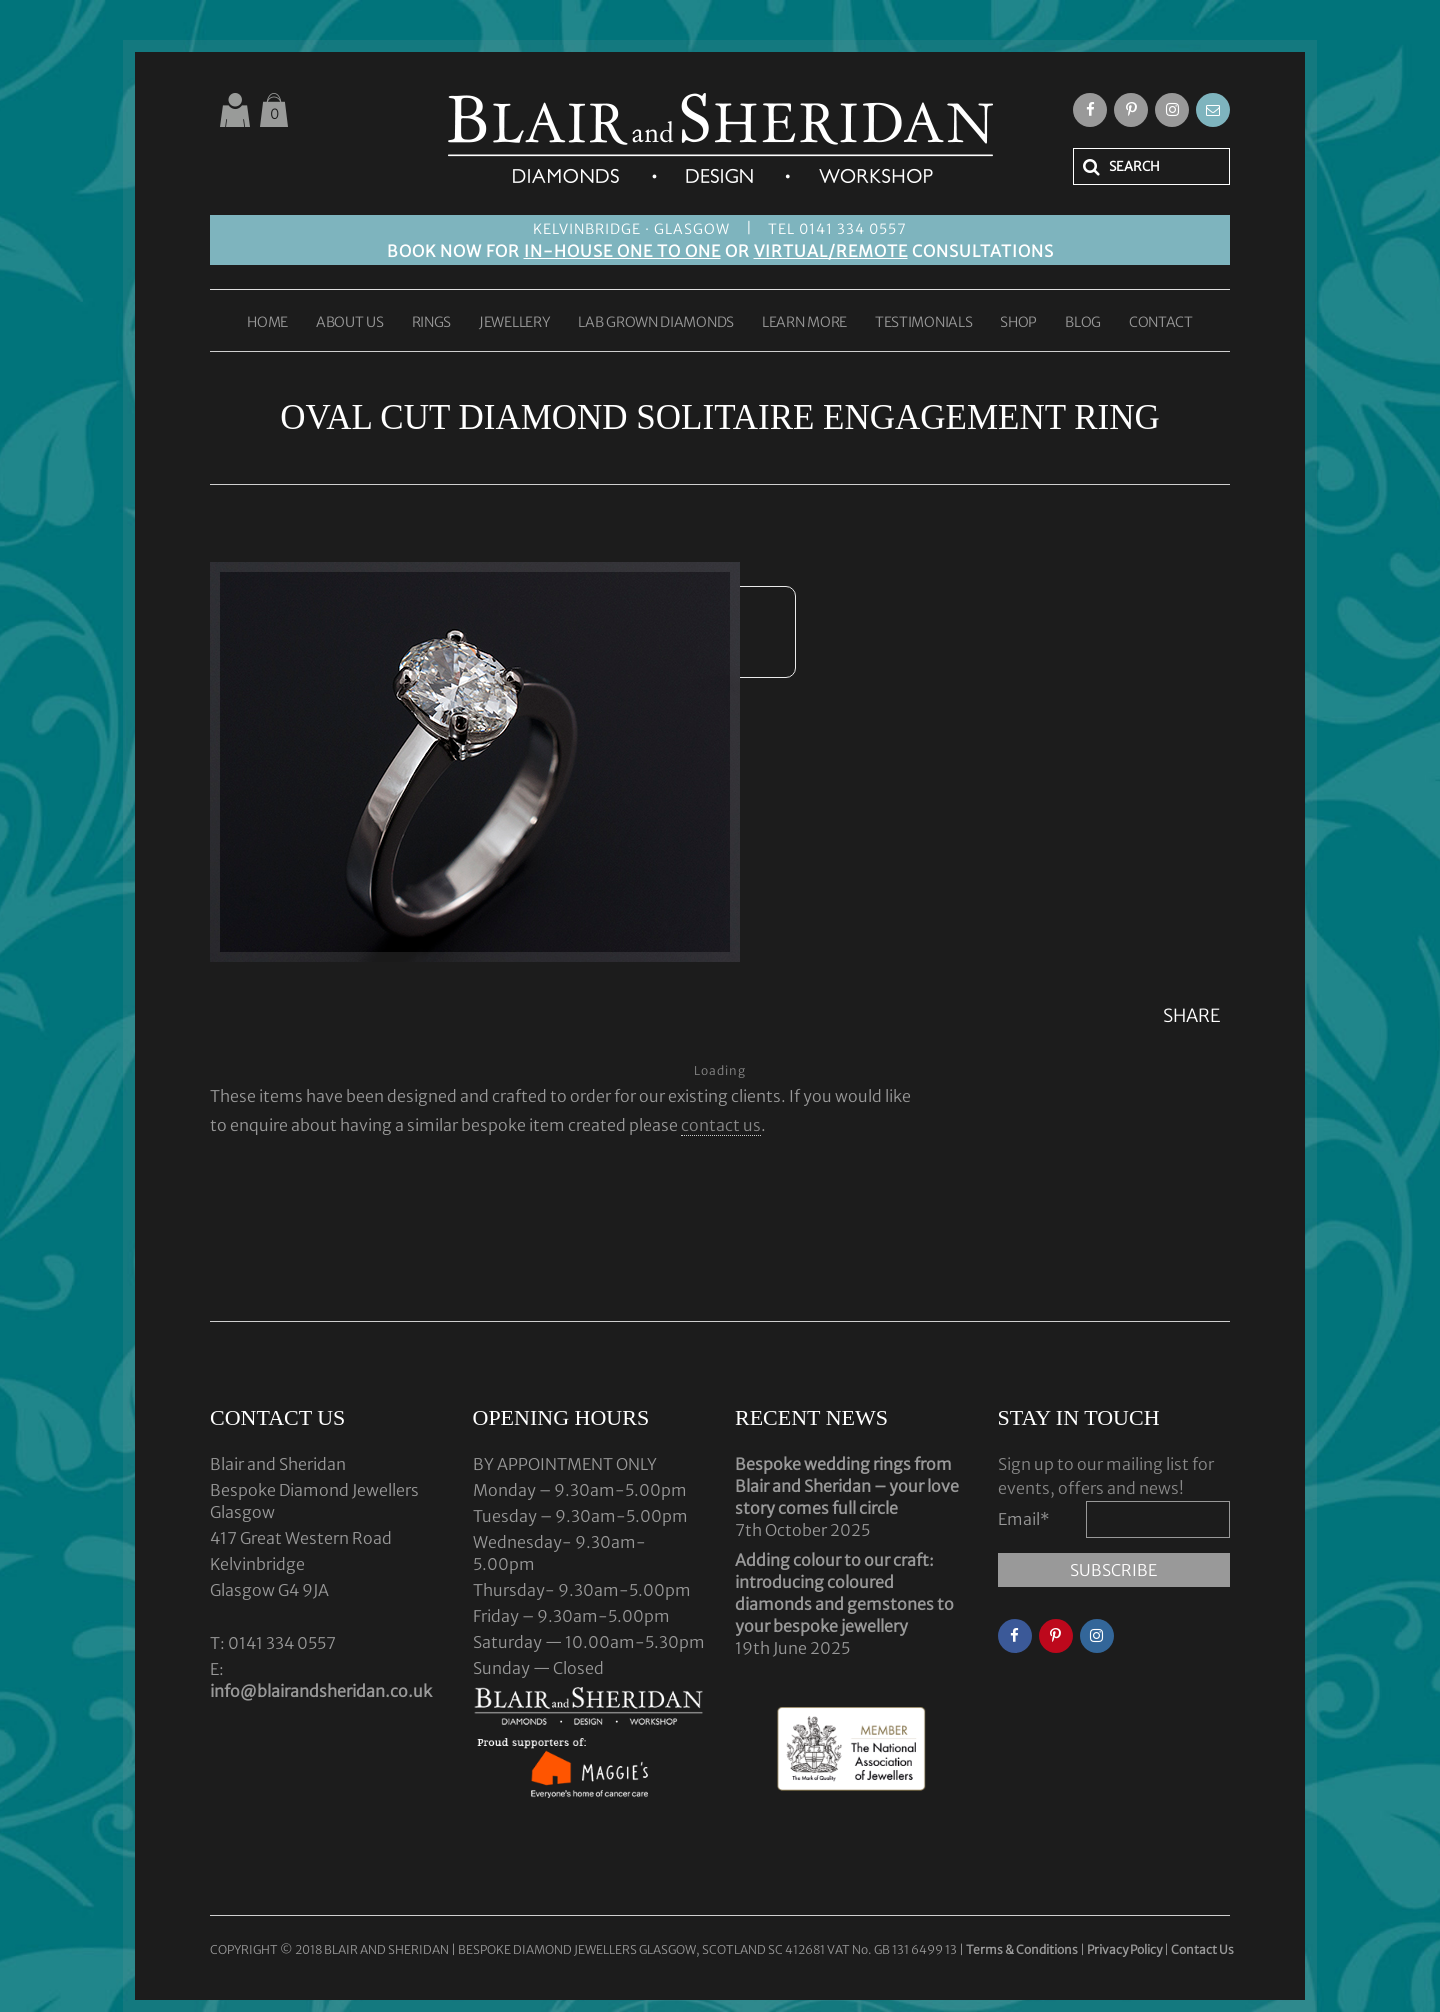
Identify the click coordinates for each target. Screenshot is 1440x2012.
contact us (721, 1125)
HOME (267, 323)
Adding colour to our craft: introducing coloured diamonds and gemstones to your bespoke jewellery (844, 1593)
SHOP (1018, 323)
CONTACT (1161, 323)
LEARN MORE (804, 323)
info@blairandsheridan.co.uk (321, 1691)
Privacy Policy (1124, 1949)
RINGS (432, 323)
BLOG (1083, 323)
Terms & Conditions (1023, 1949)
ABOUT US (350, 323)
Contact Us (1202, 1949)
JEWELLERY (514, 323)
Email (1024, 1519)
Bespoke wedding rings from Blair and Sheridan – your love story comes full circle (847, 1486)
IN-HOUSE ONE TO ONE (622, 251)
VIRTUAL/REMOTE (831, 251)
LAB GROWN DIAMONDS (656, 323)
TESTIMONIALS (923, 323)
